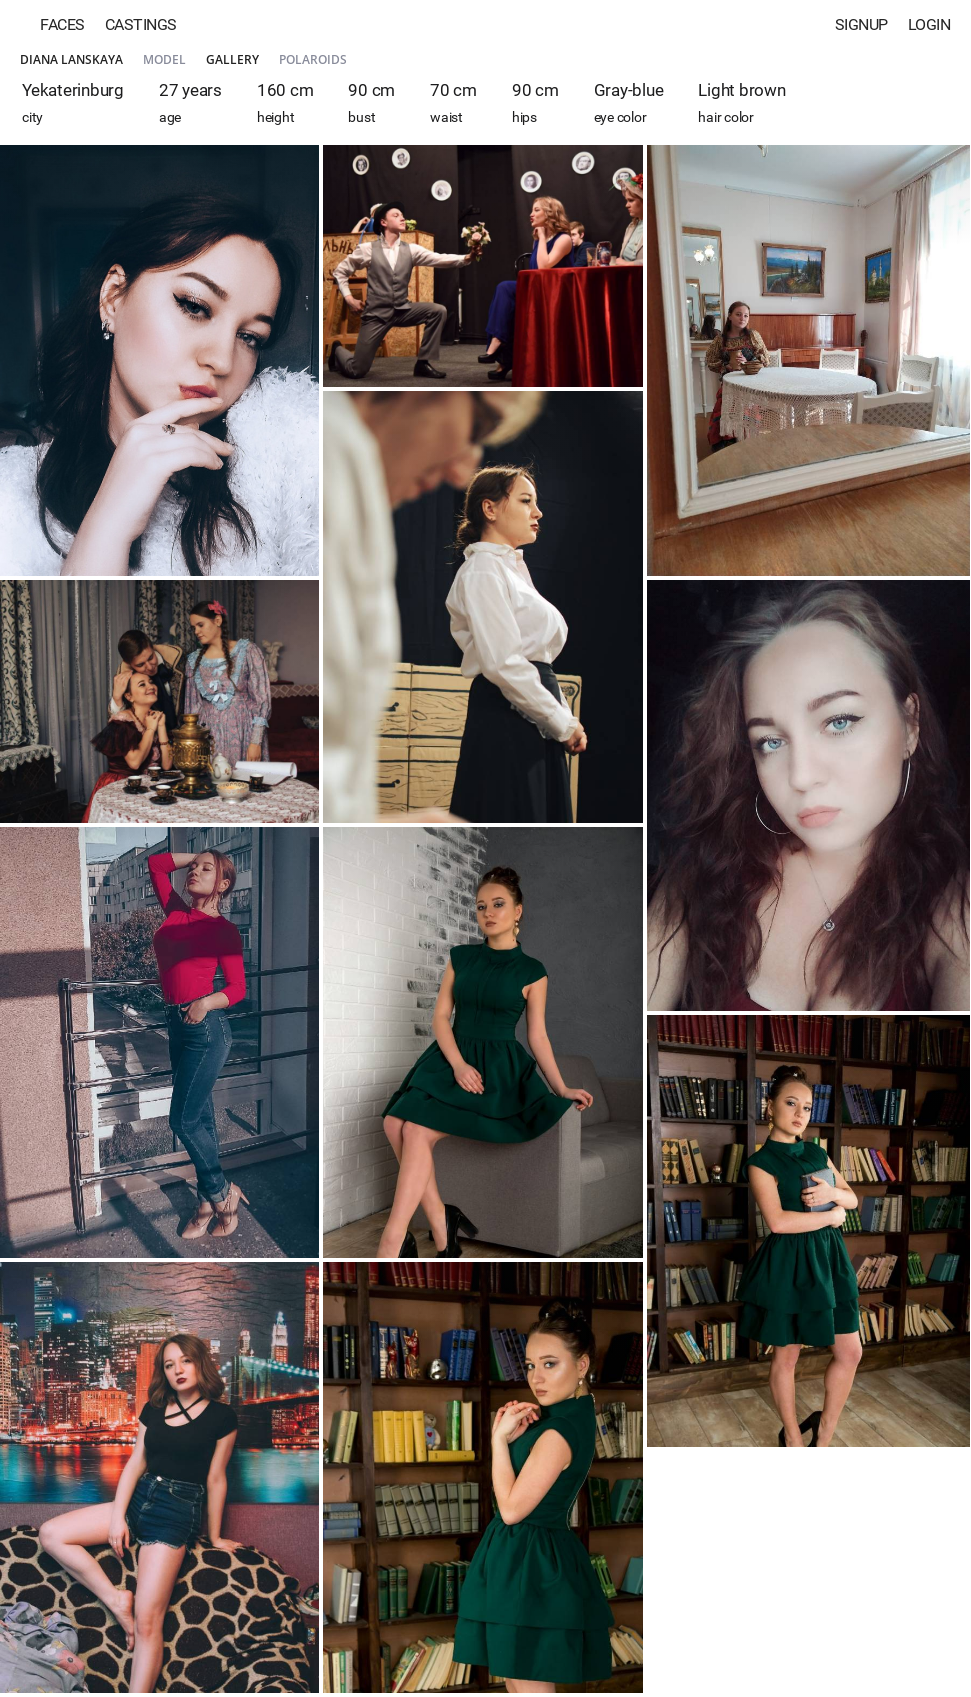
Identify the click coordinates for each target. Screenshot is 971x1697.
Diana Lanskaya (71, 59)
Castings (141, 24)
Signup (861, 24)
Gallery (232, 59)
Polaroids (313, 59)
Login (929, 24)
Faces (62, 24)
